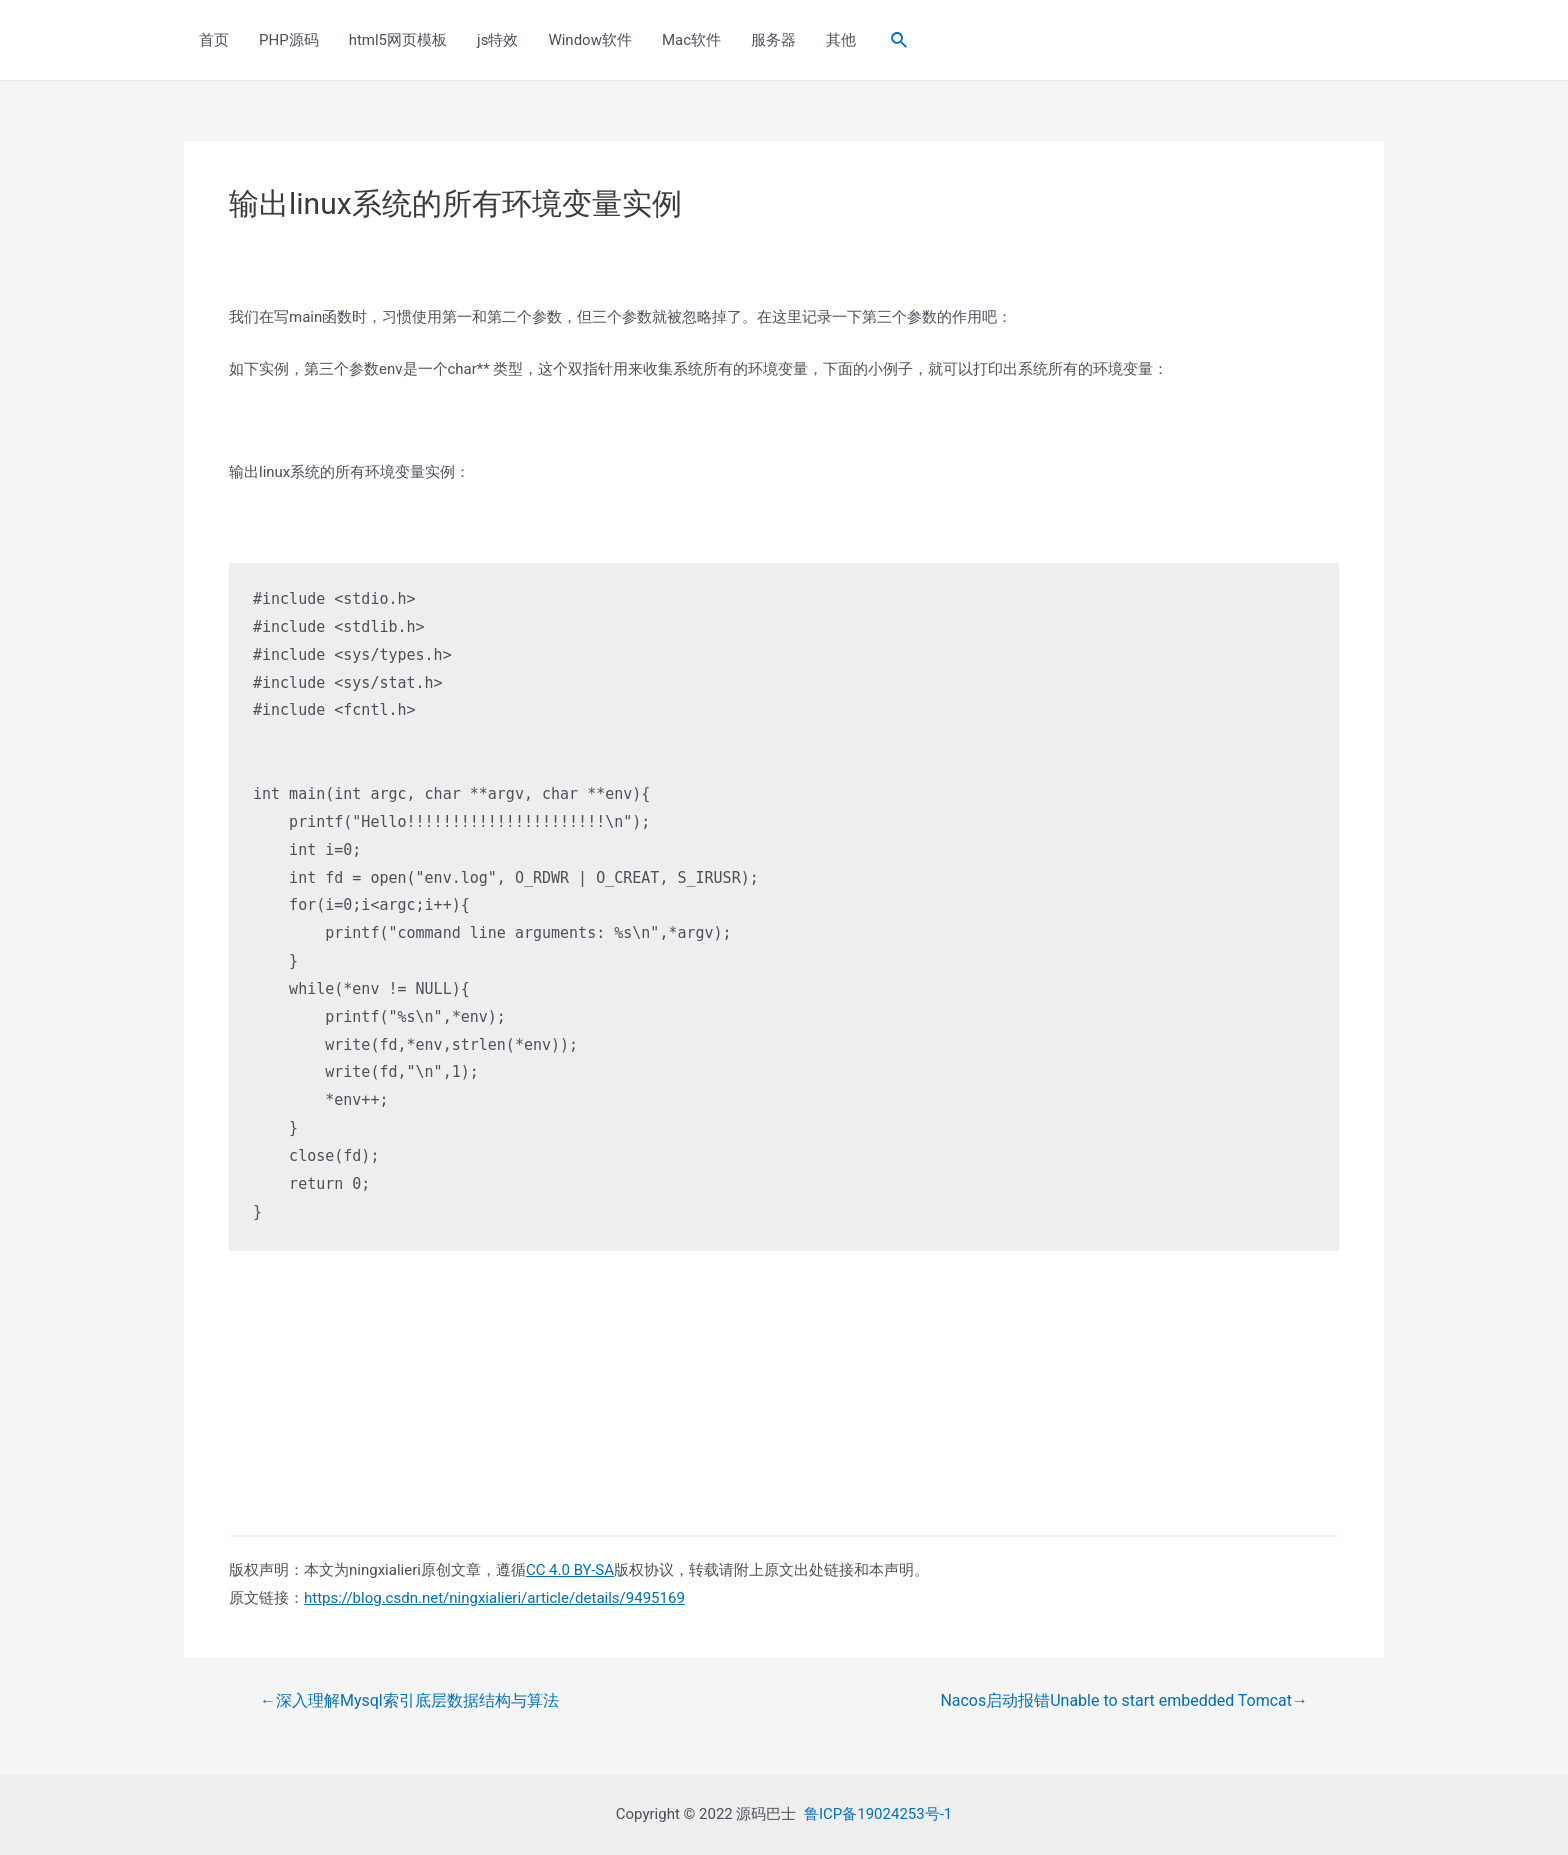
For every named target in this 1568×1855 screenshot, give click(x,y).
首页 (214, 40)
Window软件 (590, 40)
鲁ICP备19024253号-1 (878, 1814)
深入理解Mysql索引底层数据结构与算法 (409, 1701)
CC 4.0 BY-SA (570, 1570)
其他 (841, 40)
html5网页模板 (398, 40)
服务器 (773, 40)
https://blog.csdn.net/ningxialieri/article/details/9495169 (494, 1598)
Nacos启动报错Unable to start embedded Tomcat (1124, 1701)
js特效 (497, 40)
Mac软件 (691, 40)
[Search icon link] (900, 40)
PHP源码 (289, 40)
